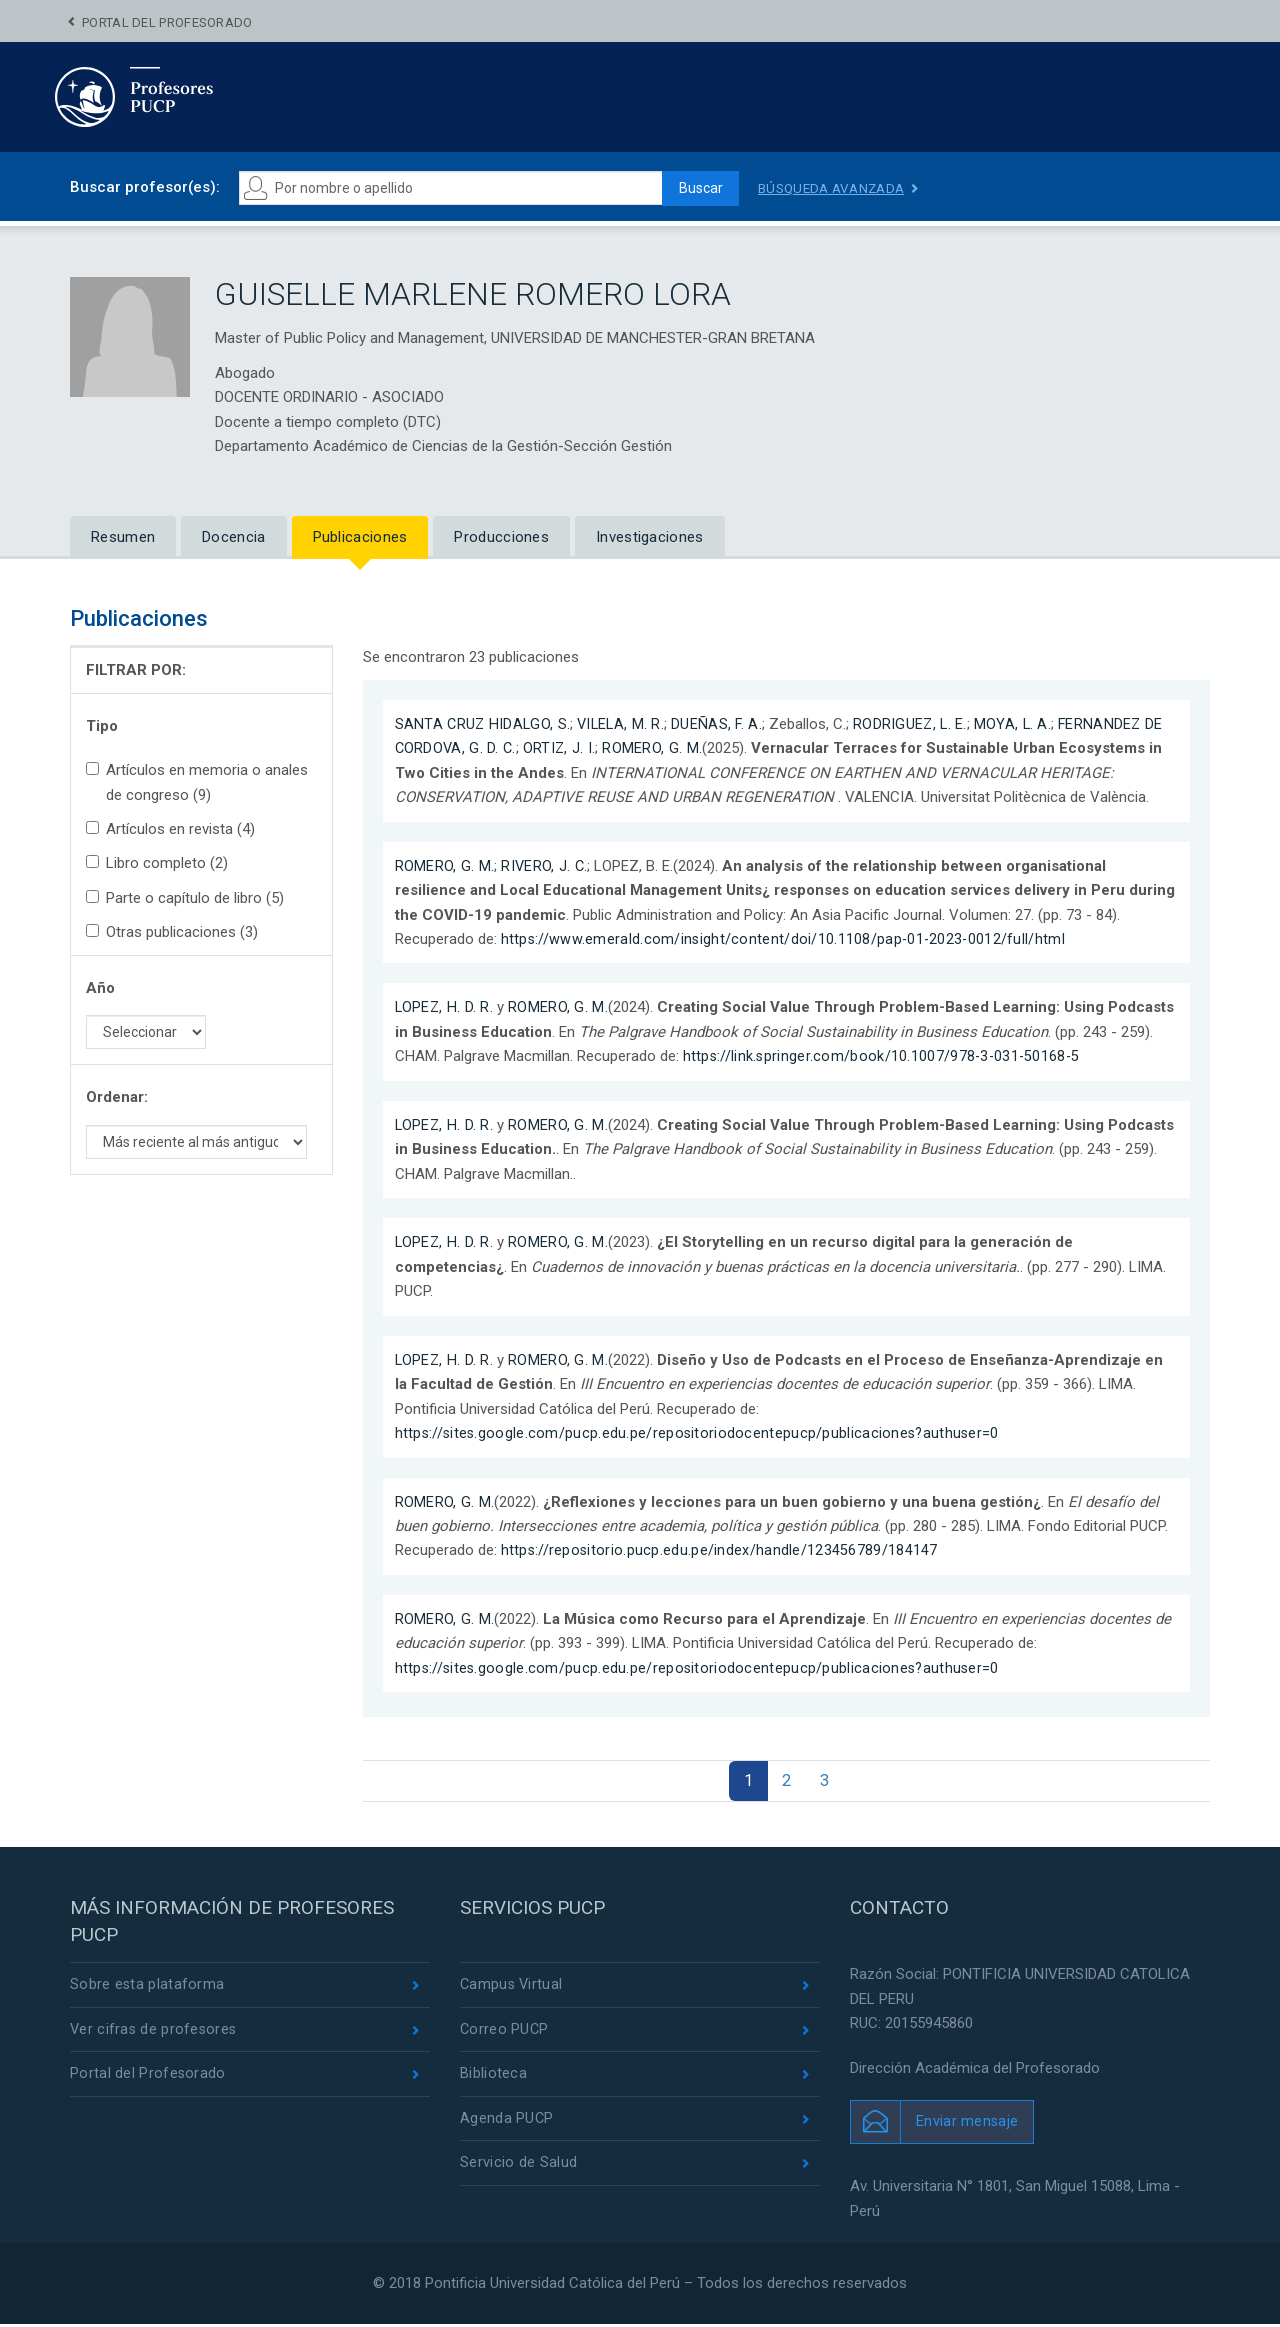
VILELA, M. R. (625, 724)
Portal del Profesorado (167, 22)
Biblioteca (493, 2079)
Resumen (123, 537)
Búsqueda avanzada (835, 188)
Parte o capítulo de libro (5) (185, 898)
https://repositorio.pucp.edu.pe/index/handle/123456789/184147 (720, 1550)
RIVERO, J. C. (545, 865)
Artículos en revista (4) (170, 829)
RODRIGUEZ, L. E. (918, 724)
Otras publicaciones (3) (172, 932)
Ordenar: (117, 1097)
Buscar (696, 188)
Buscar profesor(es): (145, 187)
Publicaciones (360, 537)
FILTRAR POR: (136, 670)
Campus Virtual (512, 1988)
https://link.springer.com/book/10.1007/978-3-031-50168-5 (884, 1056)
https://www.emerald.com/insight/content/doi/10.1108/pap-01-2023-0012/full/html (785, 939)
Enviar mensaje (967, 2124)
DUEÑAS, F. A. (723, 724)
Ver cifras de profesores (155, 2033)
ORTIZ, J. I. (563, 748)
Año (100, 988)
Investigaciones (650, 537)
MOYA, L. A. (1022, 724)
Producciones (501, 537)
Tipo (102, 726)
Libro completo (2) (157, 863)
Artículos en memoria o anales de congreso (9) (197, 782)
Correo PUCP (505, 2033)
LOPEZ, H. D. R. (445, 1007)
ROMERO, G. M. (656, 748)
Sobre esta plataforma (147, 1988)
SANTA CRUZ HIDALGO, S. (484, 724)
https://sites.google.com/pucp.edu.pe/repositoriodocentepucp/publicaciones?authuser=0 (700, 1432)
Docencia (233, 537)
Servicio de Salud (518, 2170)
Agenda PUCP (507, 2124)
